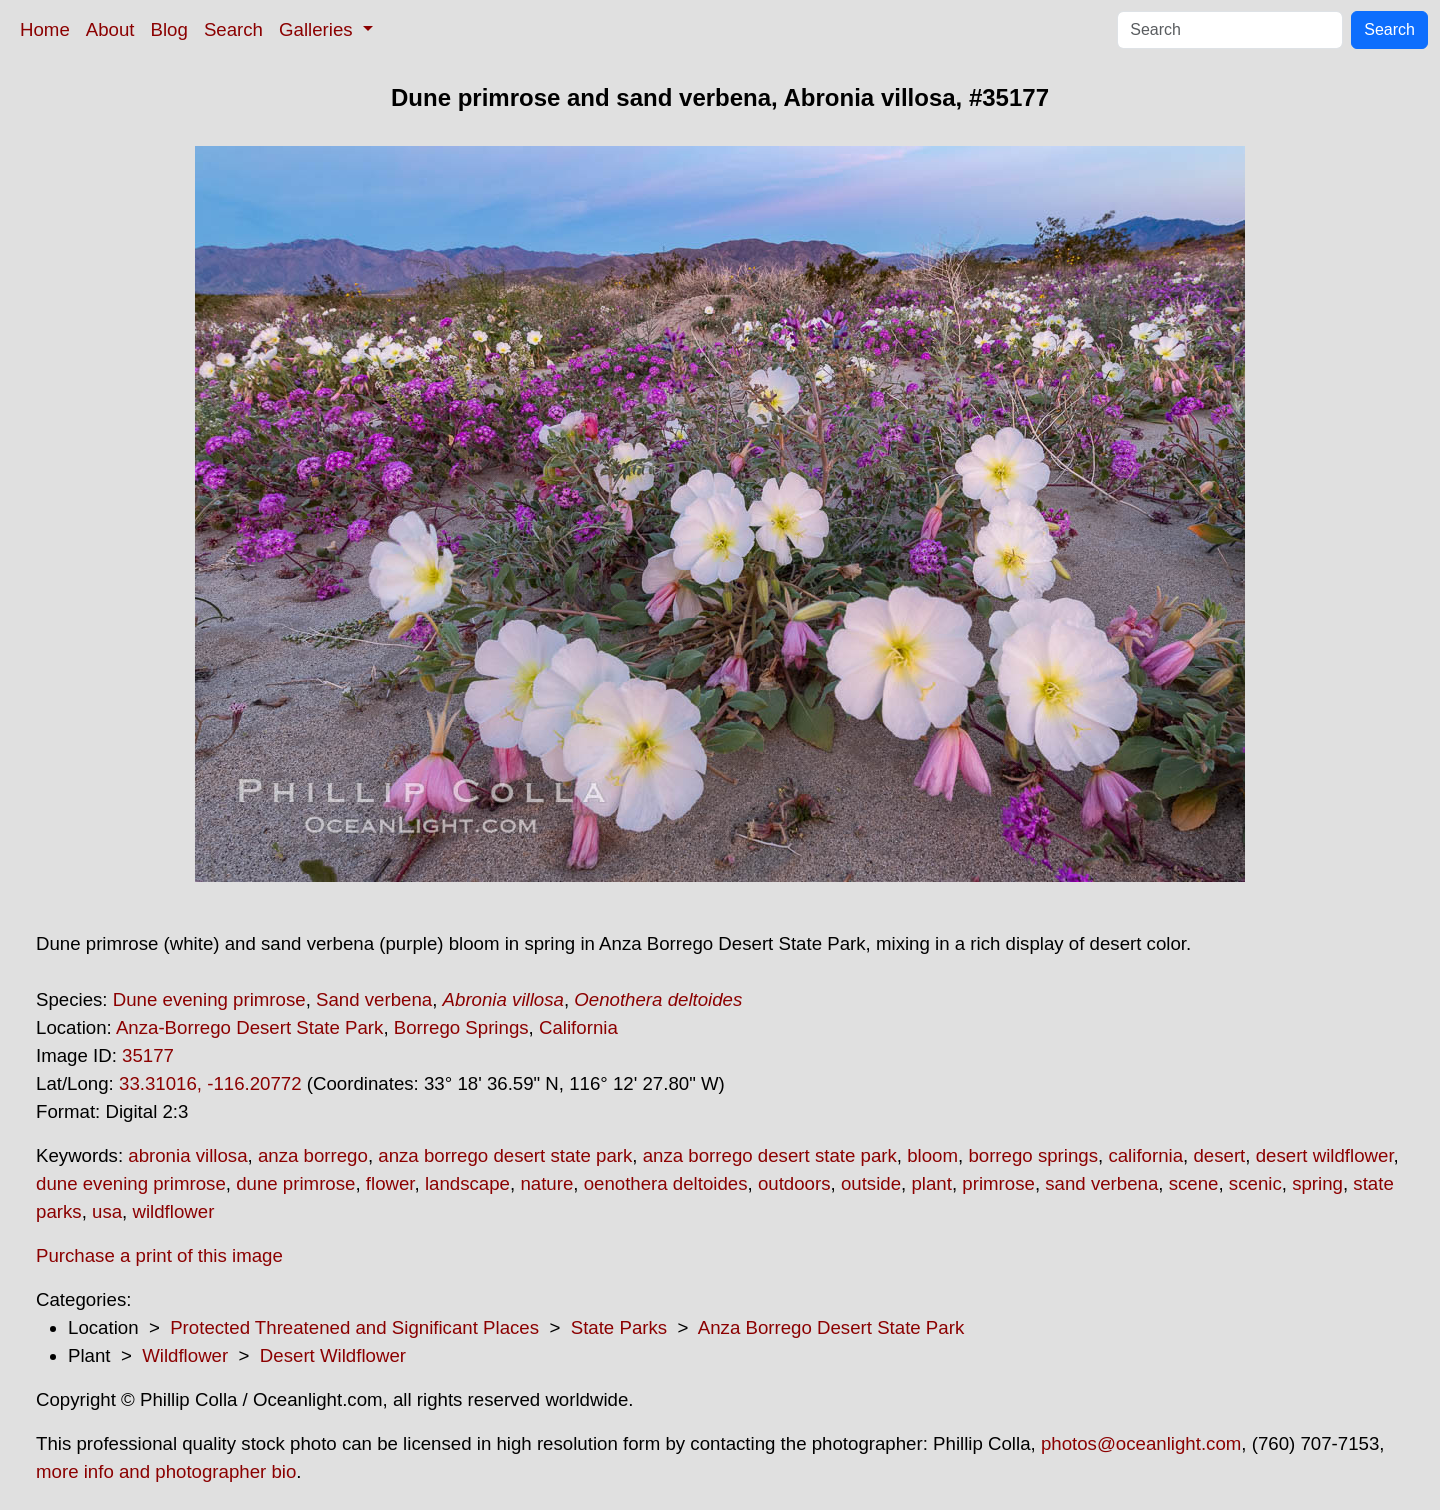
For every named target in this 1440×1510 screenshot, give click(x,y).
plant (931, 1183)
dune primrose (295, 1183)
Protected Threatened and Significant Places (354, 1327)
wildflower (173, 1211)
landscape (467, 1183)
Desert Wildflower (333, 1355)
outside (871, 1183)
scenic (1255, 1183)
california (1145, 1155)
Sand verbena (374, 999)
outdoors (794, 1183)
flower (390, 1183)
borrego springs (1033, 1155)
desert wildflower (1325, 1155)
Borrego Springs (461, 1027)
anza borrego (313, 1155)
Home (45, 29)
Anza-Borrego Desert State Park (250, 1027)
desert (1219, 1155)
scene (1194, 1183)
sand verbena (1101, 1183)
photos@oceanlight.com (1141, 1443)
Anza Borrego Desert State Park (831, 1327)
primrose (998, 1183)
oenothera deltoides (666, 1183)
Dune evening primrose (209, 999)
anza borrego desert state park (505, 1155)
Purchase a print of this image (159, 1255)
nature (546, 1183)
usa (107, 1211)
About (110, 29)
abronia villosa (187, 1155)
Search (233, 29)
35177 (148, 1055)
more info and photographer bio (166, 1471)
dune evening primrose (131, 1183)
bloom (932, 1155)
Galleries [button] (318, 29)
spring (1317, 1183)
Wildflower (185, 1355)
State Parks (619, 1327)
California (578, 1027)
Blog (169, 29)
